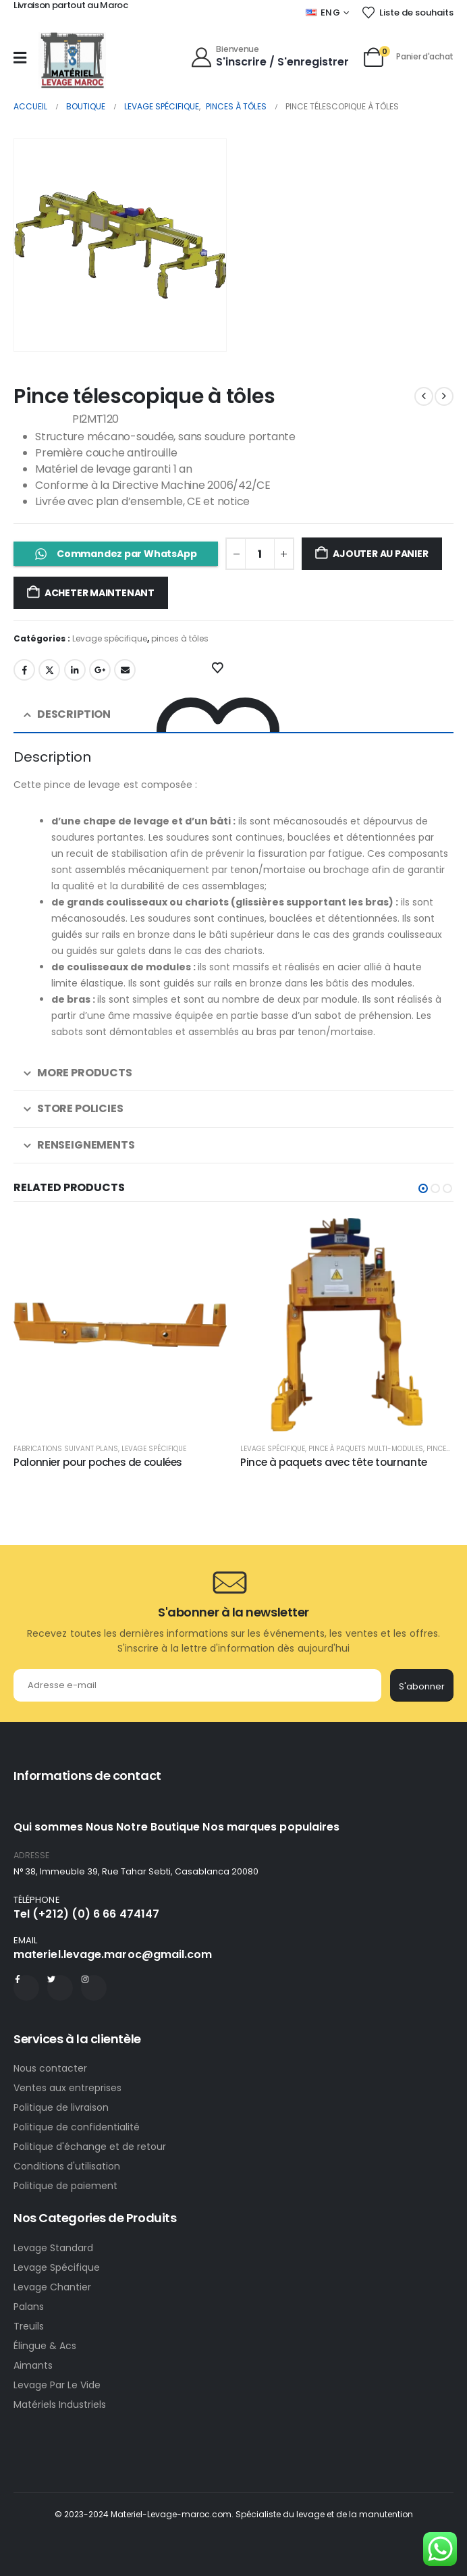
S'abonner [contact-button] (422, 1686)
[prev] (423, 396)
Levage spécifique (109, 638)
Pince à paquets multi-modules (365, 1449)
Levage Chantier (52, 2287)
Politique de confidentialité (76, 2127)
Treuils (28, 2326)
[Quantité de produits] (260, 553)
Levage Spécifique (56, 2267)
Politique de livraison (61, 2107)
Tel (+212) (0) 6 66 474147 (86, 1914)
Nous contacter (51, 2068)
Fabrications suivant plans (65, 1449)
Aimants (33, 2365)
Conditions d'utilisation (66, 2166)
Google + (100, 670)
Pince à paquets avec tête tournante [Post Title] (333, 1462)
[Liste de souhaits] (407, 13)
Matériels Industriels (59, 2404)
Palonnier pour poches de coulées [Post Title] (97, 1462)
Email (125, 670)
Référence (41, 419)
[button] (423, 1188)
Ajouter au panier (380, 553)
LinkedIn (75, 670)
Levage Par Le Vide (57, 2385)
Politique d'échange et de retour (91, 2146)
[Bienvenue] (270, 56)
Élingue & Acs (44, 2345)
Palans (28, 2306)
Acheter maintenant (100, 593)
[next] (444, 396)
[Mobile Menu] (19, 57)
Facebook (24, 670)
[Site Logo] (72, 60)
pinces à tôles (180, 638)
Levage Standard (53, 2248)
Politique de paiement (65, 2185)
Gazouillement (49, 670)
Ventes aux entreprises (67, 2088)
